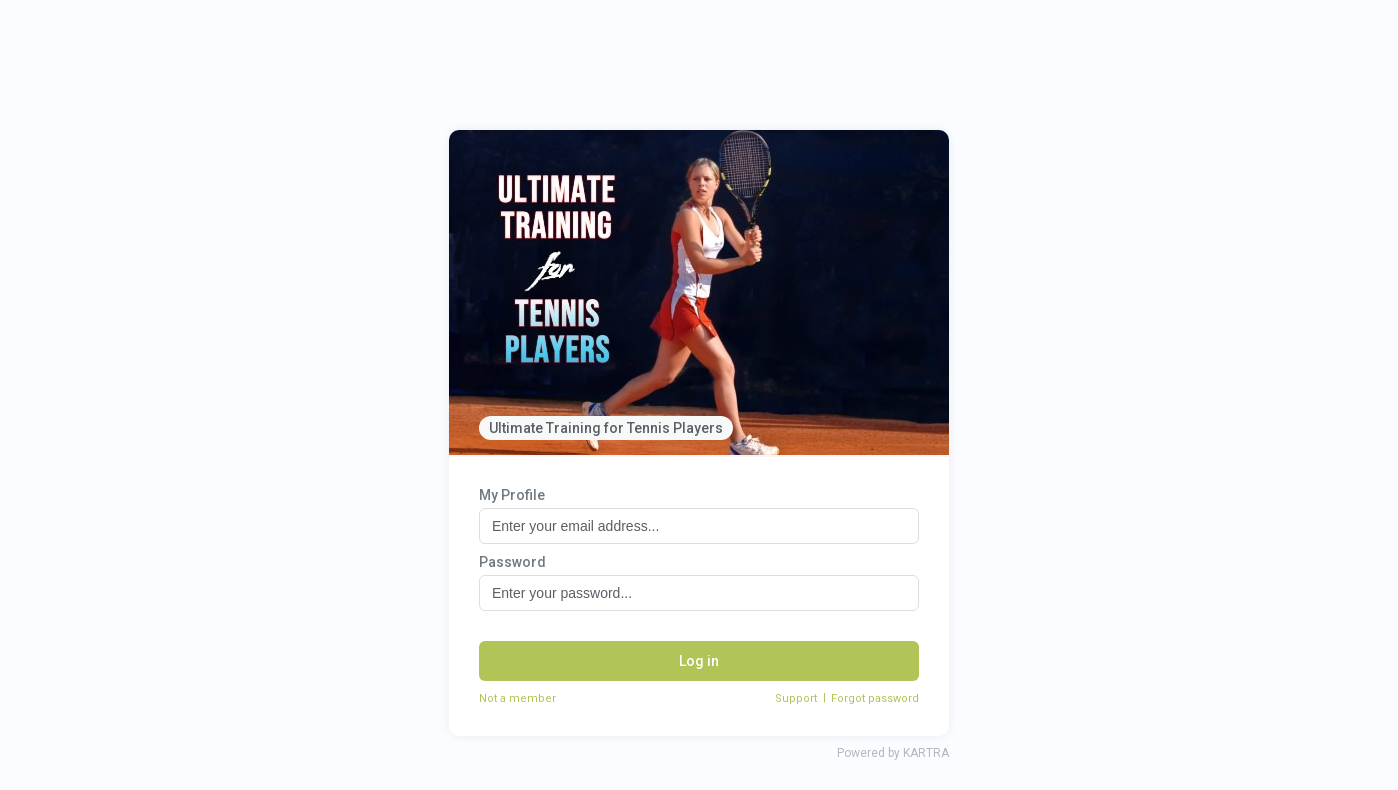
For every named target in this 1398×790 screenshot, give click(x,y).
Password (512, 562)
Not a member (517, 698)
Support (796, 698)
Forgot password (875, 698)
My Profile (512, 495)
